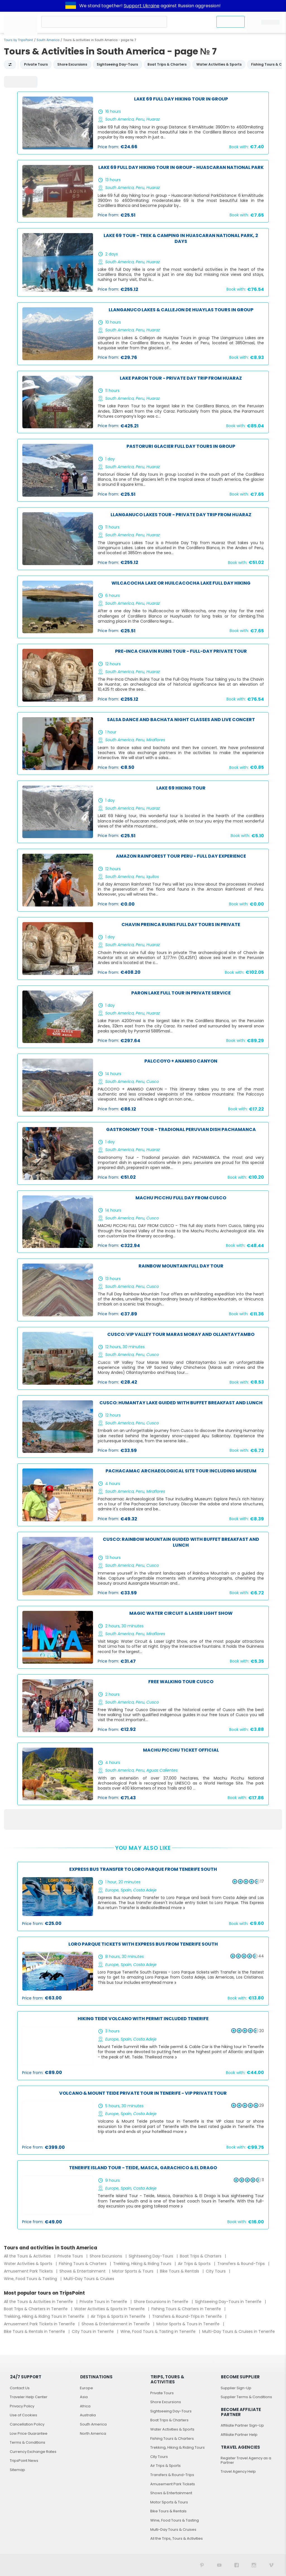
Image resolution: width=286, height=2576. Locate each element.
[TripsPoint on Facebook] (236, 2565)
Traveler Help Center (28, 2397)
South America (48, 40)
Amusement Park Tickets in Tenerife (40, 2324)
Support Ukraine (141, 6)
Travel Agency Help (238, 2471)
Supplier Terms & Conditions (246, 2397)
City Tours (216, 2271)
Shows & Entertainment (83, 2271)
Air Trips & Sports (195, 2263)
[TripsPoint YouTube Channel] (219, 2565)
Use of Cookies (23, 2415)
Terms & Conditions (27, 2442)
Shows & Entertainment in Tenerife (116, 2324)
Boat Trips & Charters (201, 2256)
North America (93, 2433)
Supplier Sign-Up (236, 2388)
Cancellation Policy (27, 2424)
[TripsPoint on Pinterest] (202, 2565)
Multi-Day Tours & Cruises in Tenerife (238, 2331)
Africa (85, 2406)
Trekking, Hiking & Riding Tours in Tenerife (44, 2316)
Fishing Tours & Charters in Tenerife (186, 2309)
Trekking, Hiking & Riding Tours (142, 2263)
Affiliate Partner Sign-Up (242, 2425)
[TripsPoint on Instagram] (254, 2565)
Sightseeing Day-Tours (151, 2256)
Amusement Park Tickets (29, 2271)
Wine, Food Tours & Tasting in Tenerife (158, 2331)
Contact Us (20, 2388)
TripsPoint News (24, 2460)
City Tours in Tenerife (93, 2331)
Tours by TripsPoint (18, 40)
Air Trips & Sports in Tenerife (119, 2316)
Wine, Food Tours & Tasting (31, 2278)
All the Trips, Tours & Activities (176, 2538)
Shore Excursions (106, 2256)
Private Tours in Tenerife (104, 2301)
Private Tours (71, 2256)
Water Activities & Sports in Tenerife (110, 2309)
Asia (84, 2397)
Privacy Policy (22, 2406)
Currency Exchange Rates (33, 2451)
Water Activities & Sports (28, 2263)
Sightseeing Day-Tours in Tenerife (229, 2301)
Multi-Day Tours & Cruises (89, 2278)
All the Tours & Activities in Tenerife (39, 2301)
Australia (88, 2415)
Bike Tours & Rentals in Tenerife (35, 2331)
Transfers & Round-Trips (241, 2263)
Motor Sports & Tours (133, 2271)
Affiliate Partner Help (239, 2434)
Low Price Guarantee (28, 2433)
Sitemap (17, 2469)
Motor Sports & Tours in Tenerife (188, 2324)
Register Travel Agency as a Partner (246, 2460)
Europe (86, 2388)
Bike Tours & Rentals (180, 2271)
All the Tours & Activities (28, 2256)
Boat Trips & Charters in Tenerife (36, 2309)
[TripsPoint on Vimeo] (271, 2565)
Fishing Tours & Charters (83, 2263)
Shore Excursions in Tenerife (161, 2301)
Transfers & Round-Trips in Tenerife (187, 2316)
